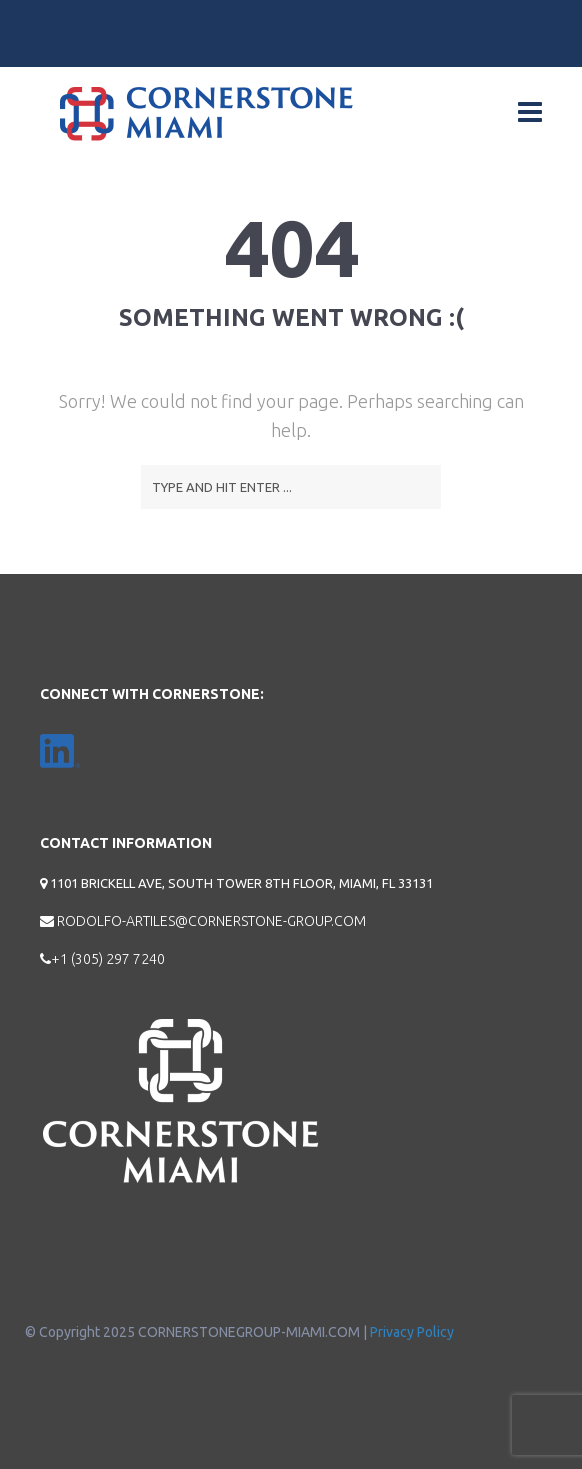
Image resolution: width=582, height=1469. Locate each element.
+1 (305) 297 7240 (102, 959)
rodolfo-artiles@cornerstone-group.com (203, 921)
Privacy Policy (412, 1332)
